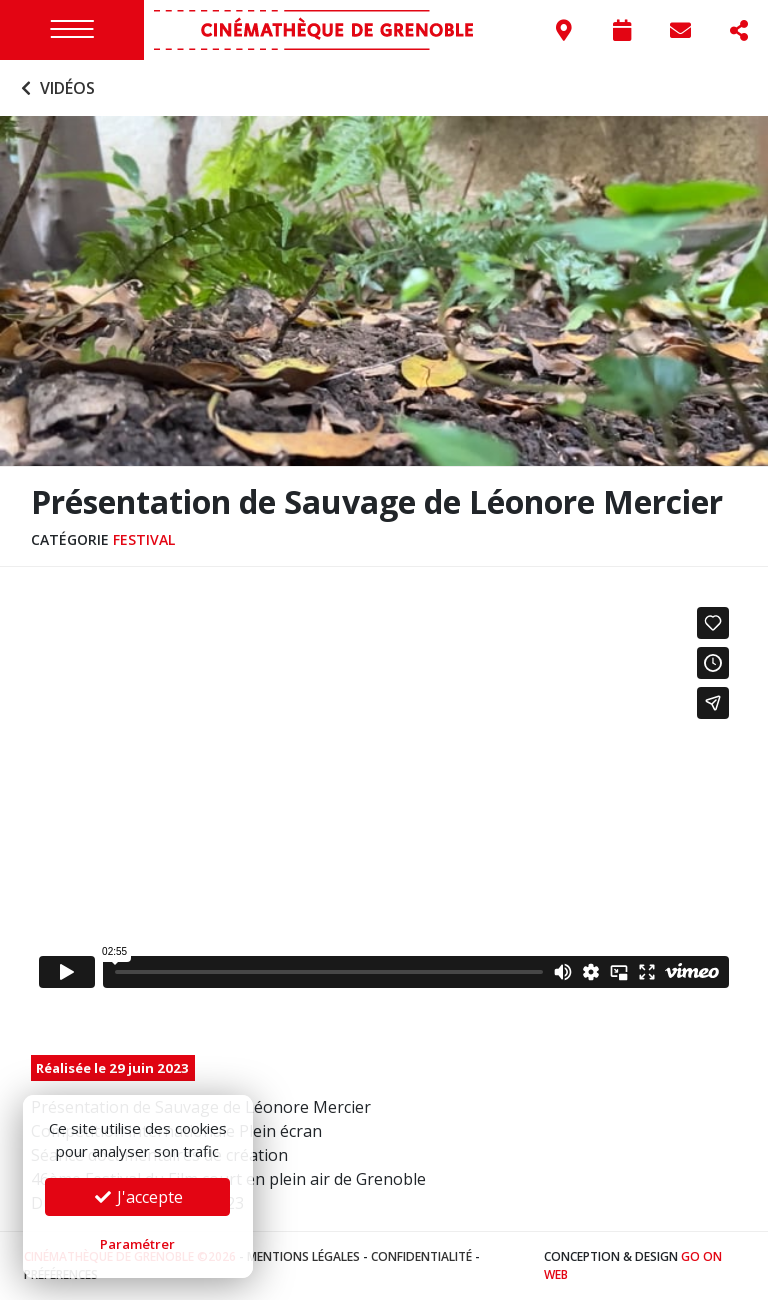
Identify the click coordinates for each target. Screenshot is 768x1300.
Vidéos (55, 88)
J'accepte (138, 1197)
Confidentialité (421, 1256)
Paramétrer (137, 1244)
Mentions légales (303, 1256)
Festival (144, 539)
